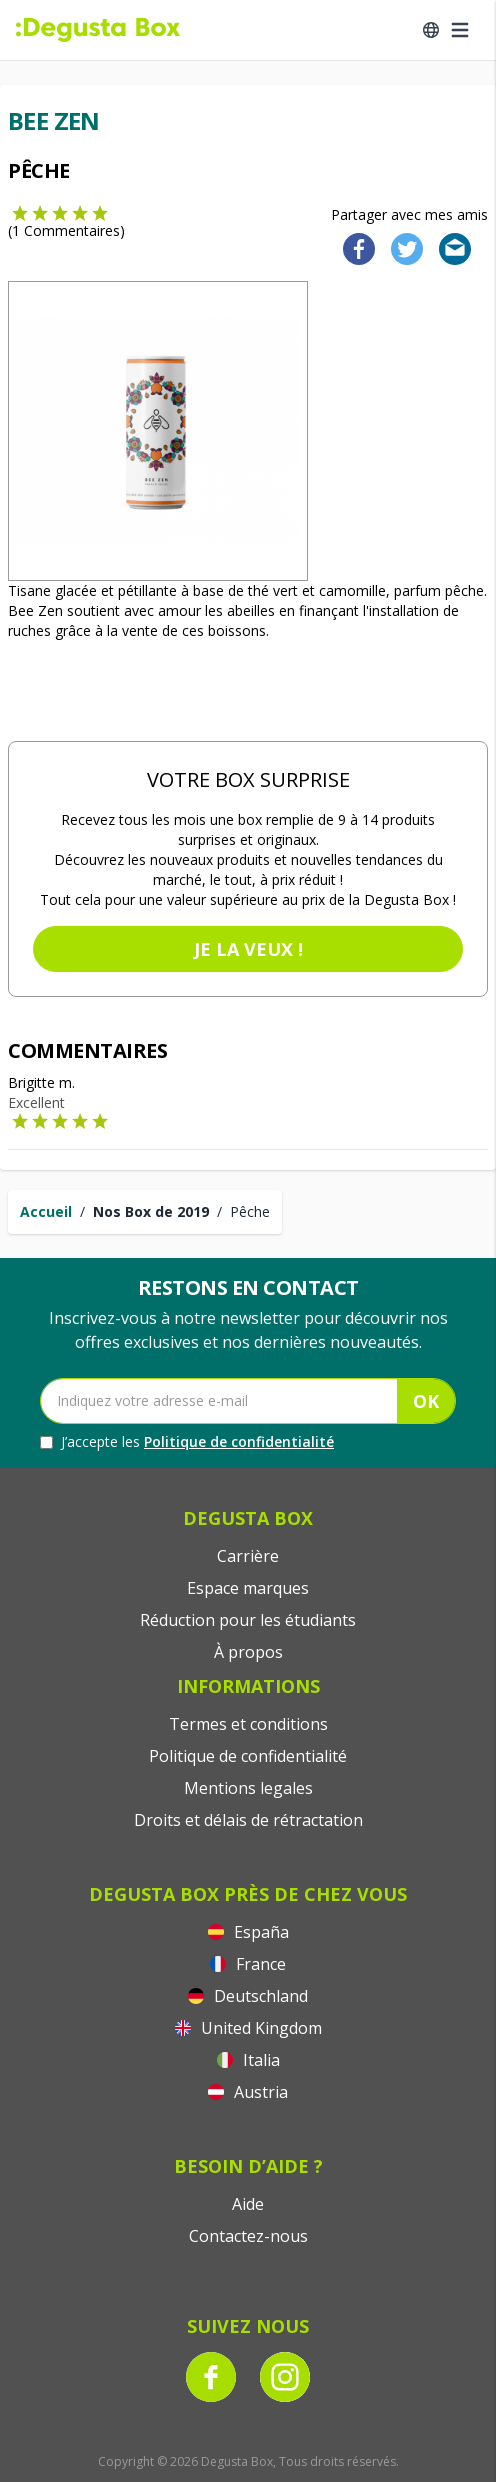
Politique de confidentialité (239, 1441)
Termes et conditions (248, 1724)
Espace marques (248, 1588)
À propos (248, 1652)
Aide (248, 2204)
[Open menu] (460, 30)
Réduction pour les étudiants (248, 1620)
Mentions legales (248, 1788)
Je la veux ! (248, 949)
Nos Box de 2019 (151, 1211)
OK (426, 1401)
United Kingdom (248, 2028)
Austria (248, 2092)
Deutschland (248, 1996)
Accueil (46, 1211)
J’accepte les (187, 1442)
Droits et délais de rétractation (248, 1820)
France (248, 1964)
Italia (248, 2060)
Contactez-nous (248, 2236)
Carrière (248, 1556)
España (248, 1932)
